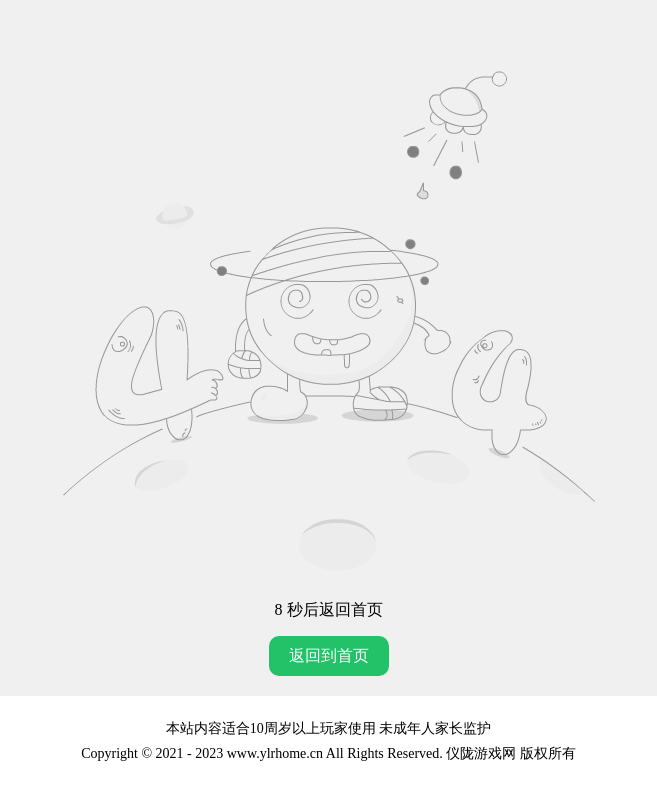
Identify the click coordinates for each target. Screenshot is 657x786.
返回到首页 (329, 655)
